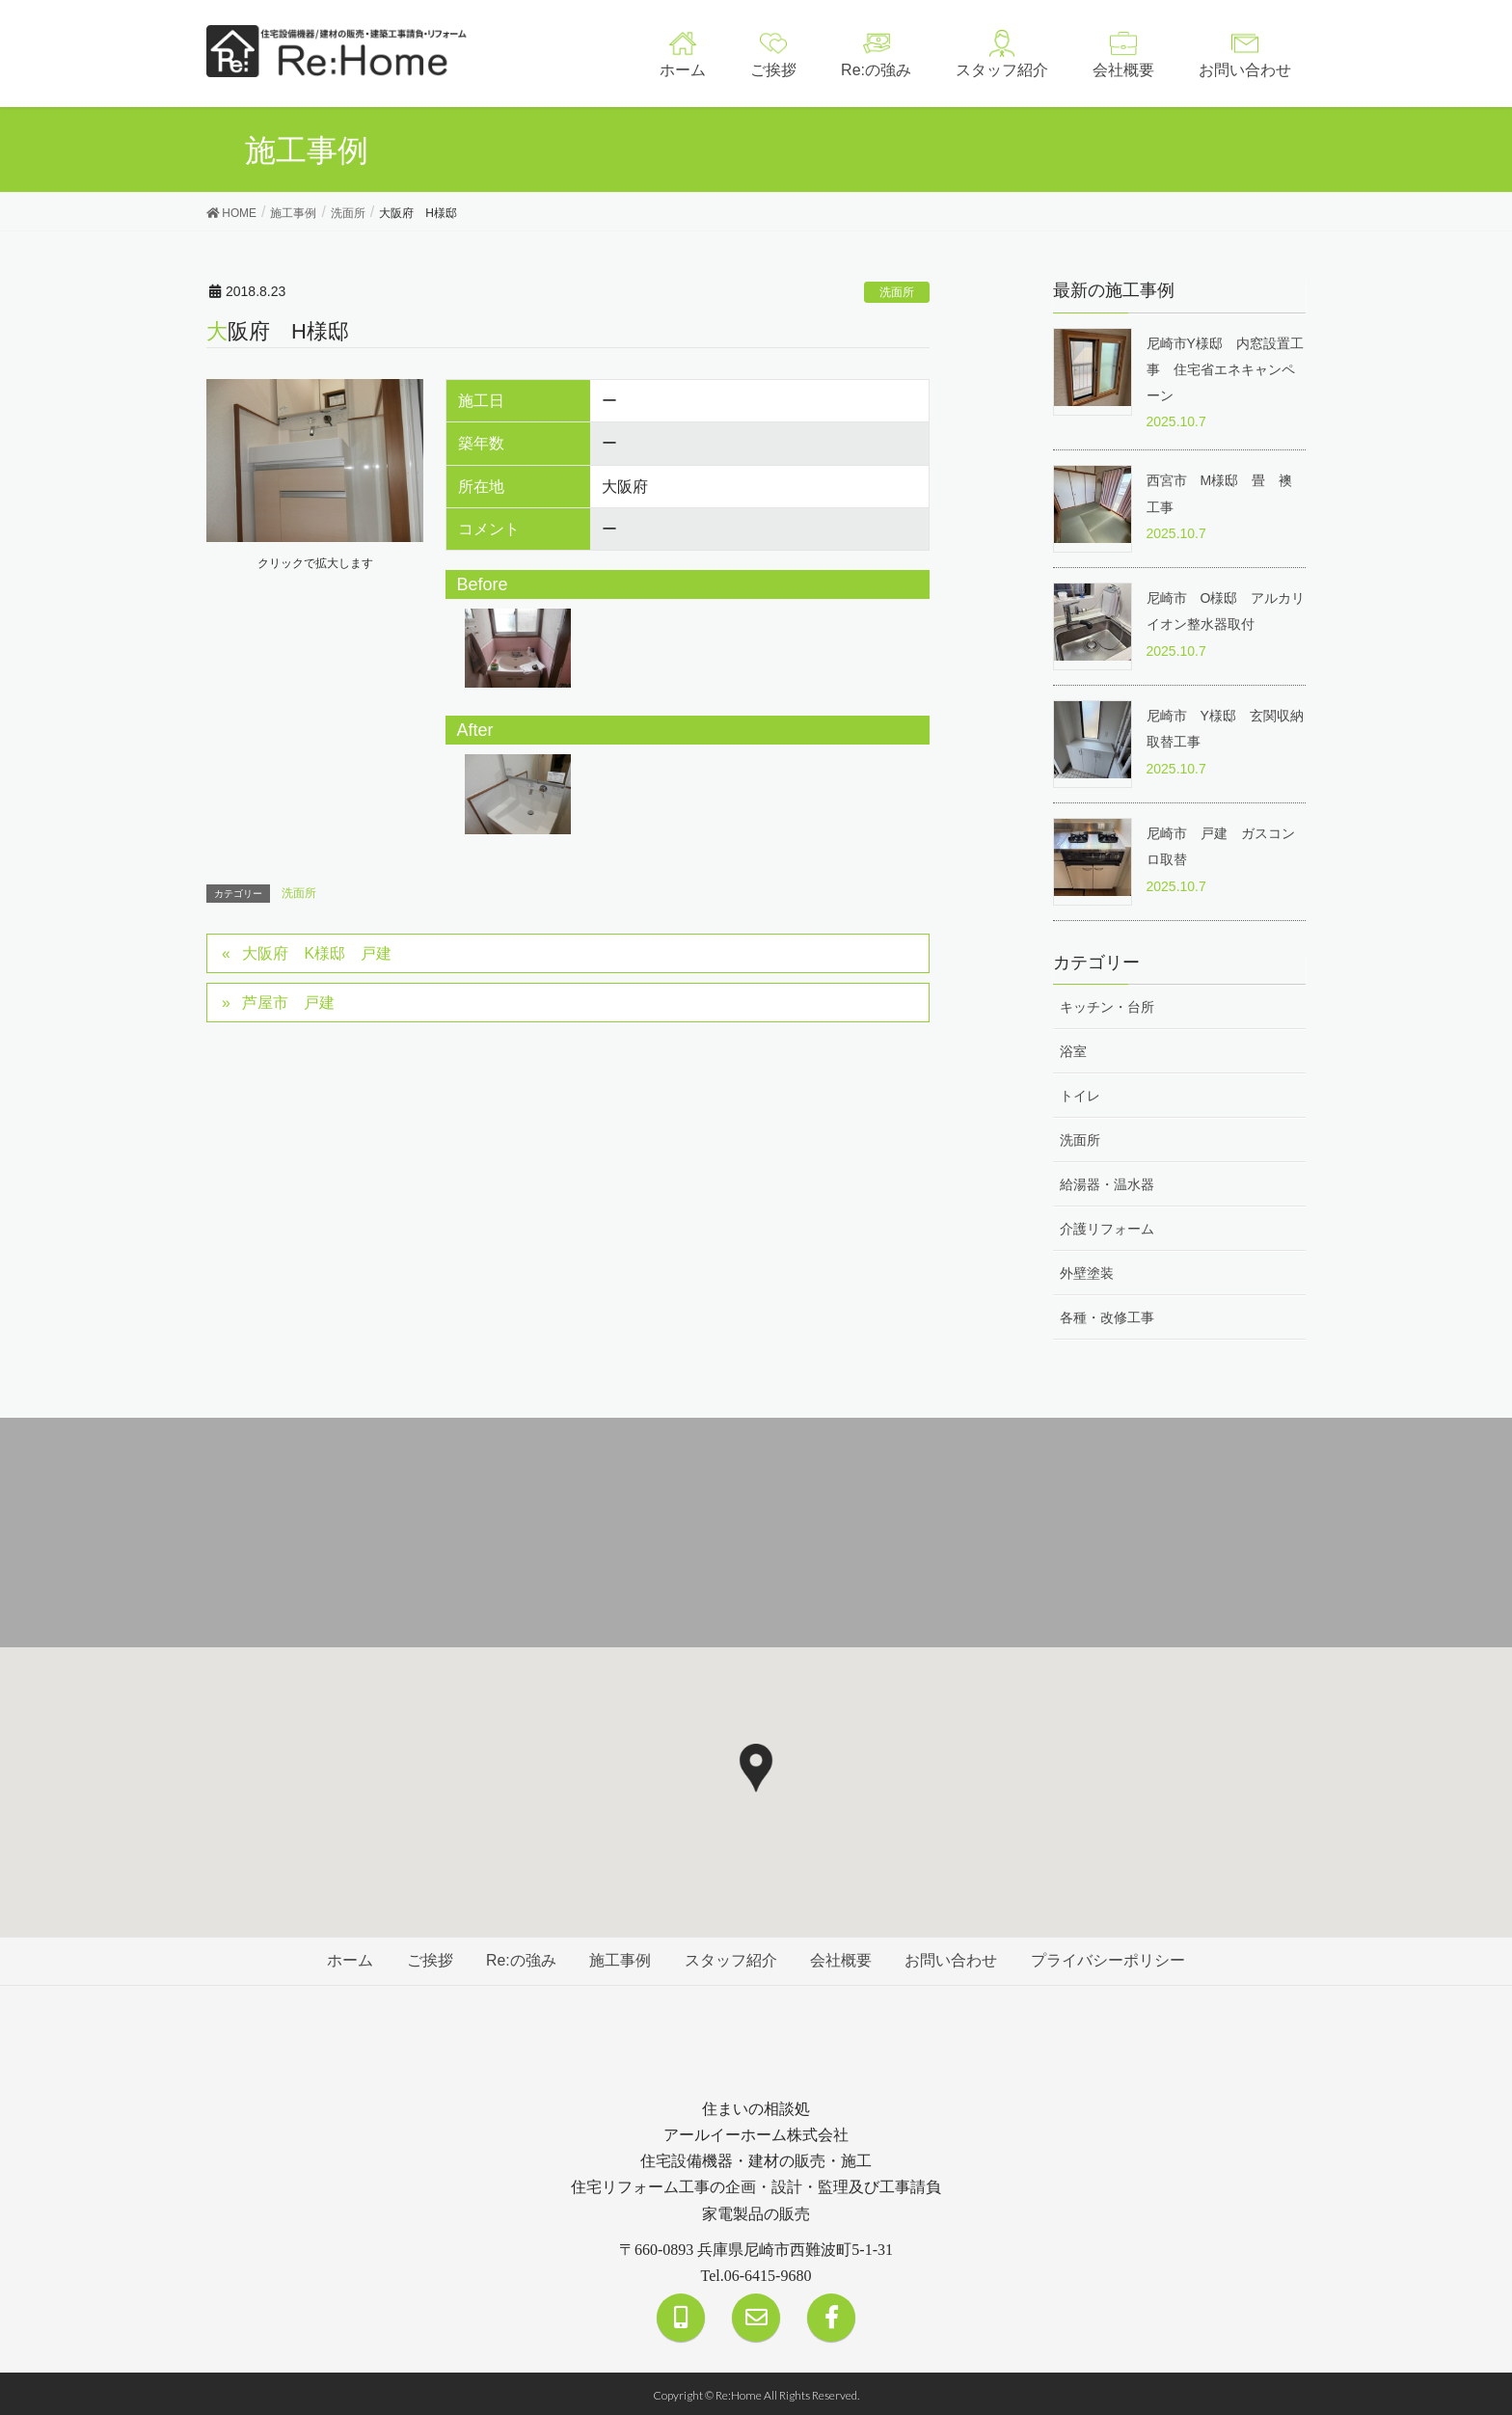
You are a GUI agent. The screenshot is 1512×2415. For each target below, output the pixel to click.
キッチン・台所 (1107, 1004)
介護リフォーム (1107, 1227)
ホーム (346, 1958)
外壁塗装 (1087, 1271)
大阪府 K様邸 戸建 (317, 952)
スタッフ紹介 (731, 1958)
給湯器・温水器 (1107, 1182)
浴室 (1073, 1048)
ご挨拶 (427, 1958)
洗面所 (896, 292)
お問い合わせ (953, 1958)
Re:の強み (519, 1958)
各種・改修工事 (1107, 1316)
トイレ (1080, 1093)
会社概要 (843, 1958)
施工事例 (620, 1958)
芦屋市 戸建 (289, 1001)
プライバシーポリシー (1112, 1958)
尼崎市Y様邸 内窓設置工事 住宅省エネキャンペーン (1225, 369)
